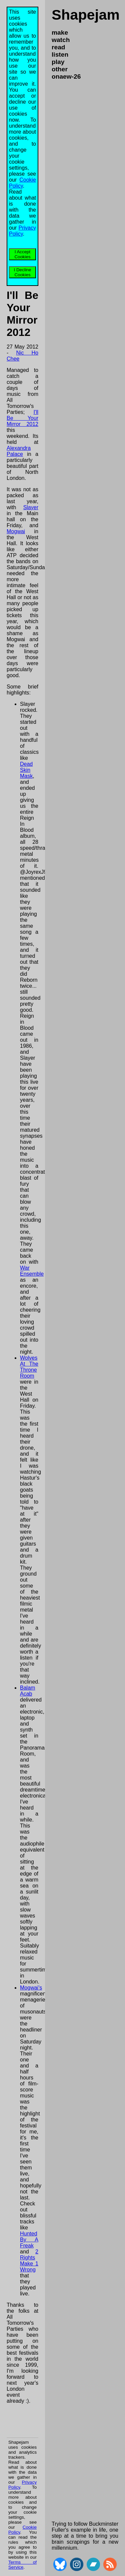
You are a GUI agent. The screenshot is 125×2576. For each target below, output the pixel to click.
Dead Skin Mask (26, 770)
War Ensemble (32, 1271)
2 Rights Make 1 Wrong (29, 2260)
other (60, 69)
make (60, 32)
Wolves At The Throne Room (29, 1367)
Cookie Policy (22, 183)
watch (61, 39)
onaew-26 (66, 76)
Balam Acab (27, 1691)
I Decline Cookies (22, 272)
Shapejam (86, 15)
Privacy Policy (22, 231)
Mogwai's (31, 1987)
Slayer (30, 507)
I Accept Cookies (22, 254)
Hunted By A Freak (29, 2239)
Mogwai (16, 531)
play (58, 61)
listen (60, 54)
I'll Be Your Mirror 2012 (22, 418)
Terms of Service (22, 2565)
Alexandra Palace (19, 451)
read (58, 47)
